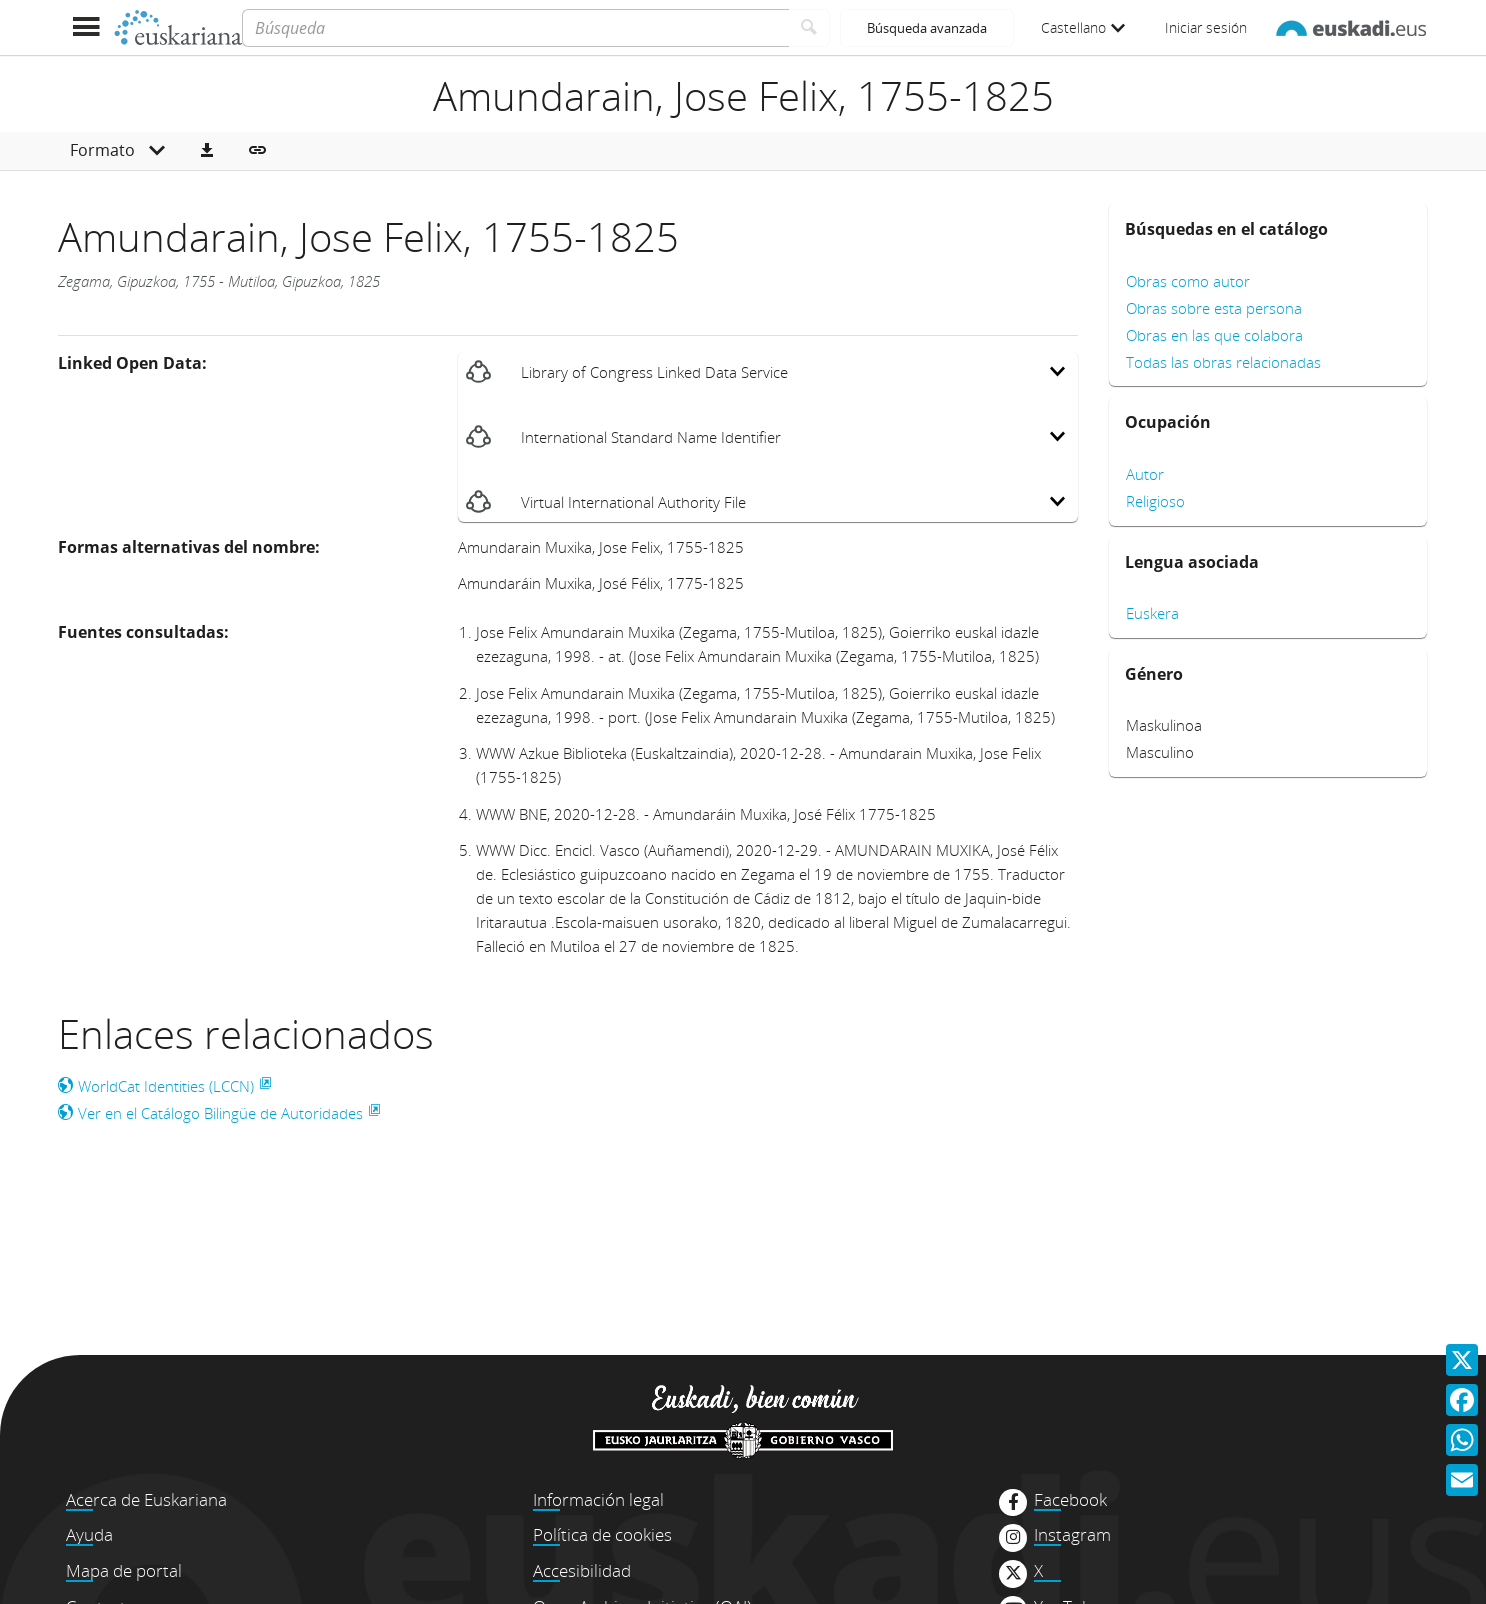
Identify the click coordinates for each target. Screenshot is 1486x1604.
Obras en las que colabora (1214, 335)
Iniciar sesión (1206, 27)
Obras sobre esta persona (1214, 308)
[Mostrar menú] (85, 27)
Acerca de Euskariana (146, 1499)
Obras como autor (1188, 281)
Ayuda (89, 1534)
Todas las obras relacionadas (1223, 362)
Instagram (1072, 1535)
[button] (207, 151)
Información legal (598, 1499)
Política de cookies (602, 1534)
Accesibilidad (582, 1570)
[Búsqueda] (515, 28)
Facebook (1070, 1500)
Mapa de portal (124, 1570)
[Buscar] (809, 28)
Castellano (1083, 27)
